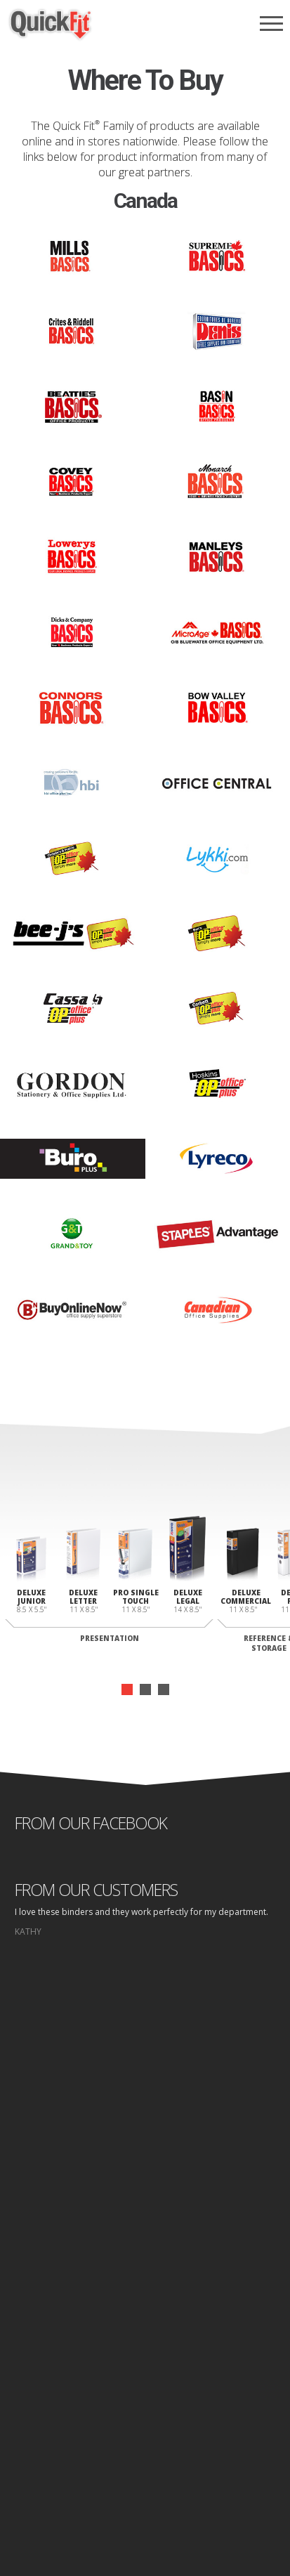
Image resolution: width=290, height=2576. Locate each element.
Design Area (145, 2400)
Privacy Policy (151, 2473)
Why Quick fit (145, 2320)
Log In (145, 2413)
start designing (145, 2175)
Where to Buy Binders (145, 2360)
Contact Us (145, 2386)
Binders (145, 2333)
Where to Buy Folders (145, 2373)
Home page (93, 2473)
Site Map (202, 2473)
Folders (145, 2346)
